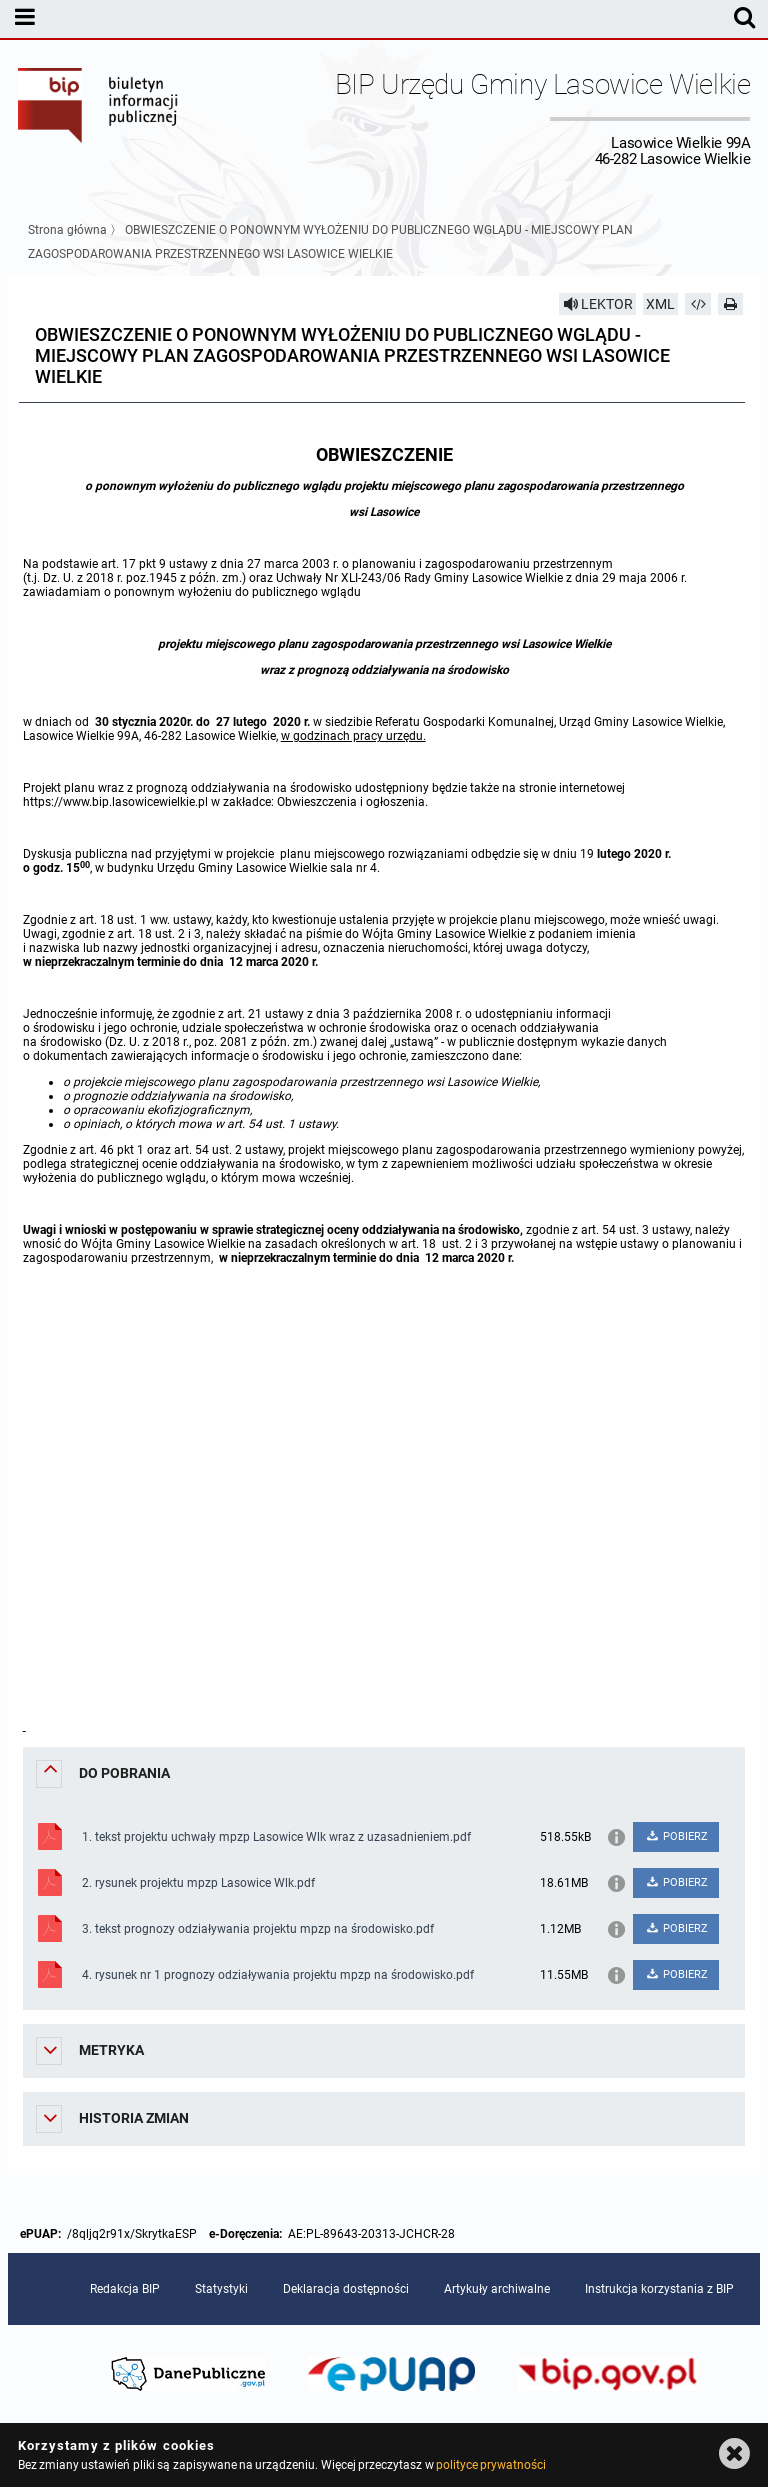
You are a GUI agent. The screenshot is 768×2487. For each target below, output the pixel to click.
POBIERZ (676, 1836)
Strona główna (67, 230)
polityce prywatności (491, 2465)
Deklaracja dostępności (346, 2289)
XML (660, 304)
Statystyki (221, 2289)
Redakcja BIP (125, 2289)
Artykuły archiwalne (497, 2289)
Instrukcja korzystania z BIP (659, 2289)
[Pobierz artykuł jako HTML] (698, 304)
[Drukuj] (731, 304)
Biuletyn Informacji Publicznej (99, 118)
